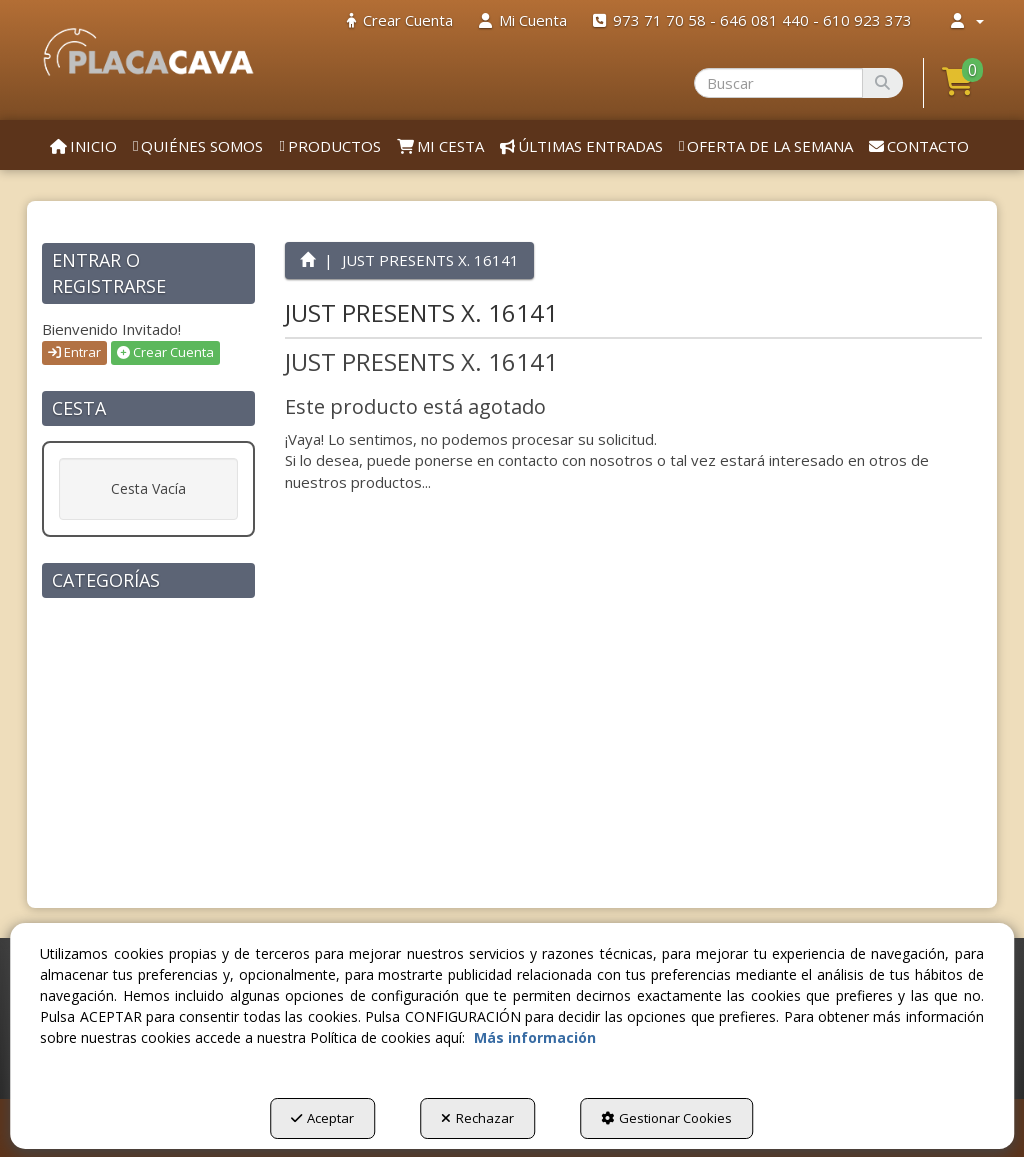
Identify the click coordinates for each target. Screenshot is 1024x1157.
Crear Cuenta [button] (165, 352)
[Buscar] (882, 83)
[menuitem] (400, 20)
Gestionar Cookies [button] (666, 1118)
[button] (148, 52)
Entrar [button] (74, 352)
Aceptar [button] (322, 1118)
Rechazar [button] (477, 1118)
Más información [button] (535, 1037)
